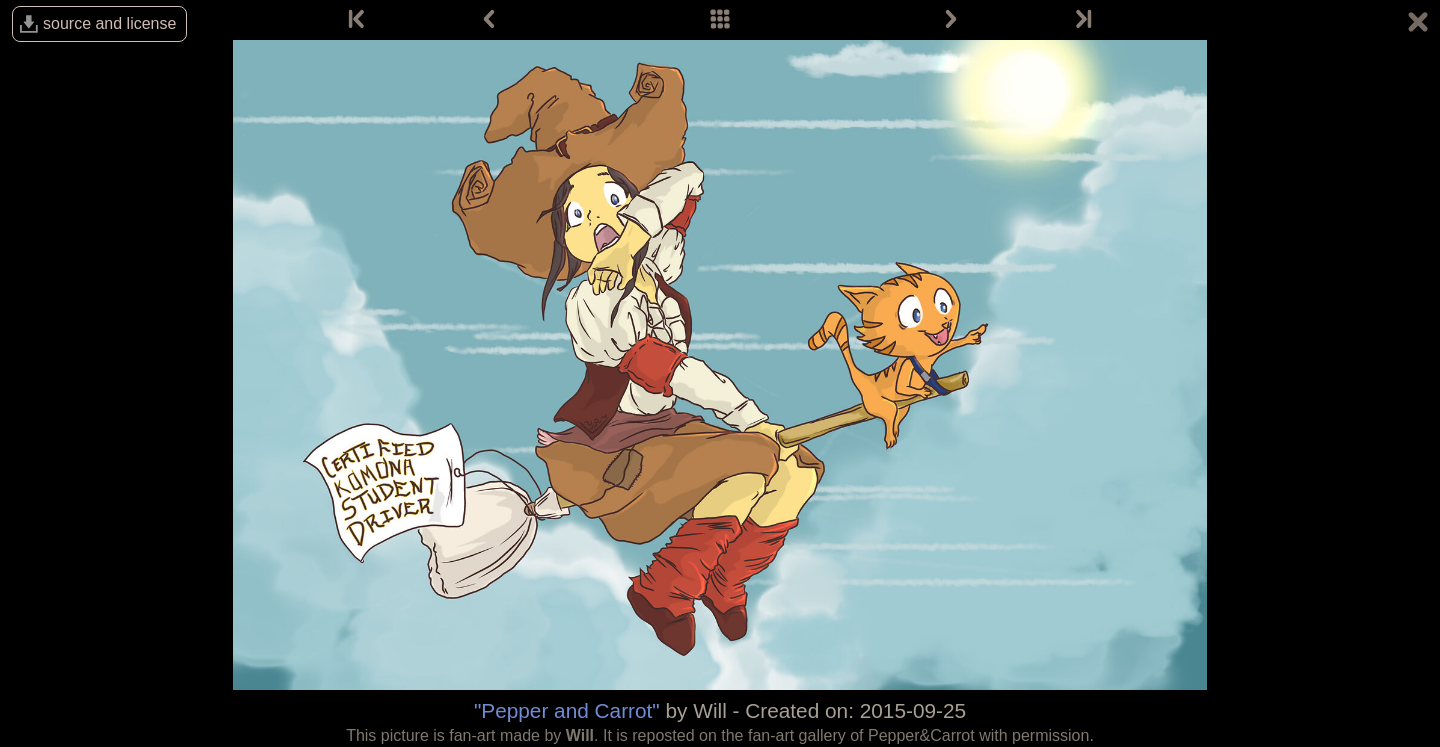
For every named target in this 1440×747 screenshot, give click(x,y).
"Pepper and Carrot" (567, 710)
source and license (109, 23)
